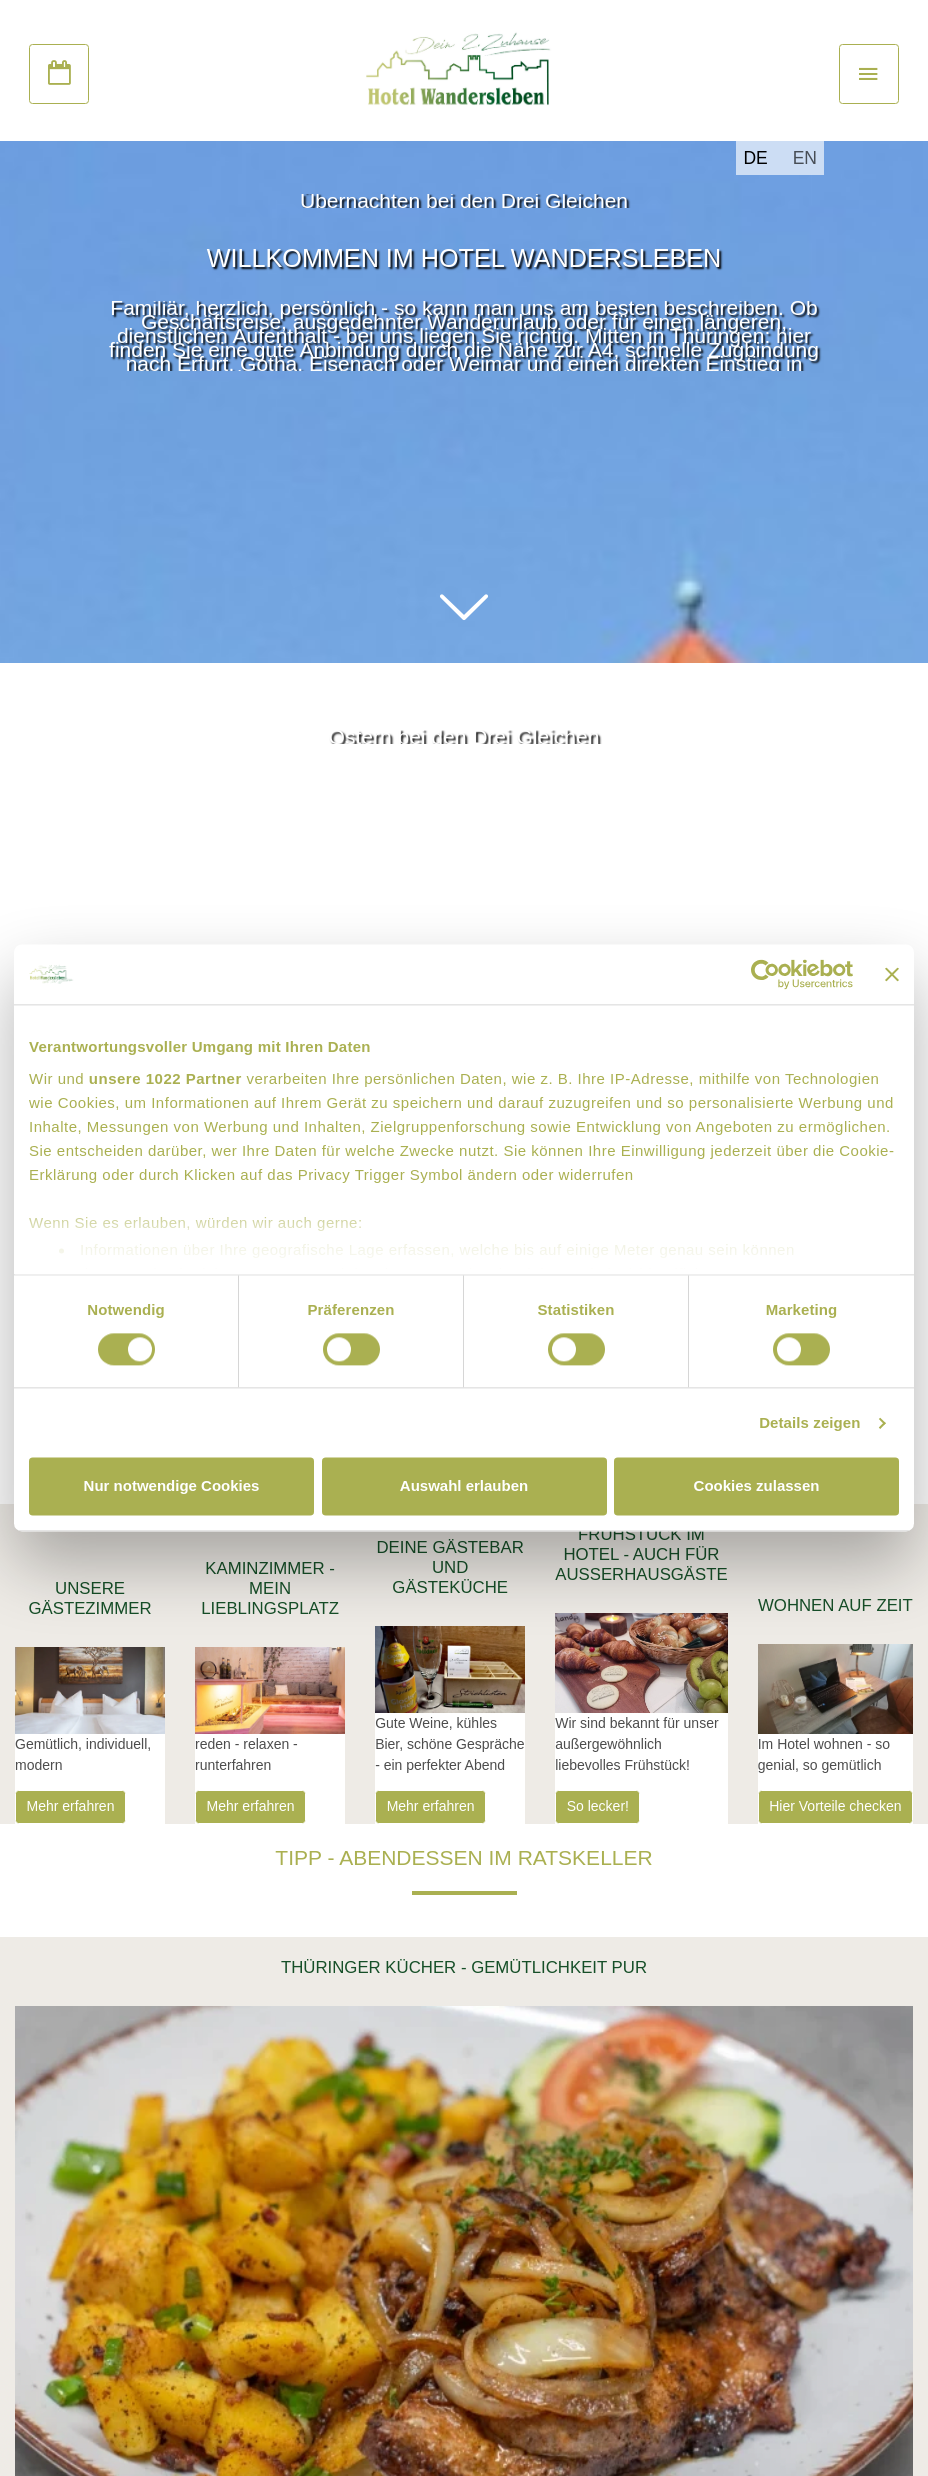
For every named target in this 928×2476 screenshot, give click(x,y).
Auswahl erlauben (464, 1486)
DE (755, 158)
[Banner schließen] (892, 974)
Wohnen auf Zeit (835, 1605)
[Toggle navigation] (869, 74)
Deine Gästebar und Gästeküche (449, 1567)
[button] (464, 608)
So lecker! (598, 1806)
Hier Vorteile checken (835, 1806)
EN (805, 158)
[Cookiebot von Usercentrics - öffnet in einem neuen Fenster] (765, 974)
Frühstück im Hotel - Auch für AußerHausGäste (641, 1554)
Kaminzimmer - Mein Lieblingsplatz (270, 1588)
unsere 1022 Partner (165, 1078)
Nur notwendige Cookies (172, 1486)
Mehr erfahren (71, 1806)
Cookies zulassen (757, 1486)
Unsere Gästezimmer (89, 1598)
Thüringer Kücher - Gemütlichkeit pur (464, 1967)
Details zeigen (809, 1422)
